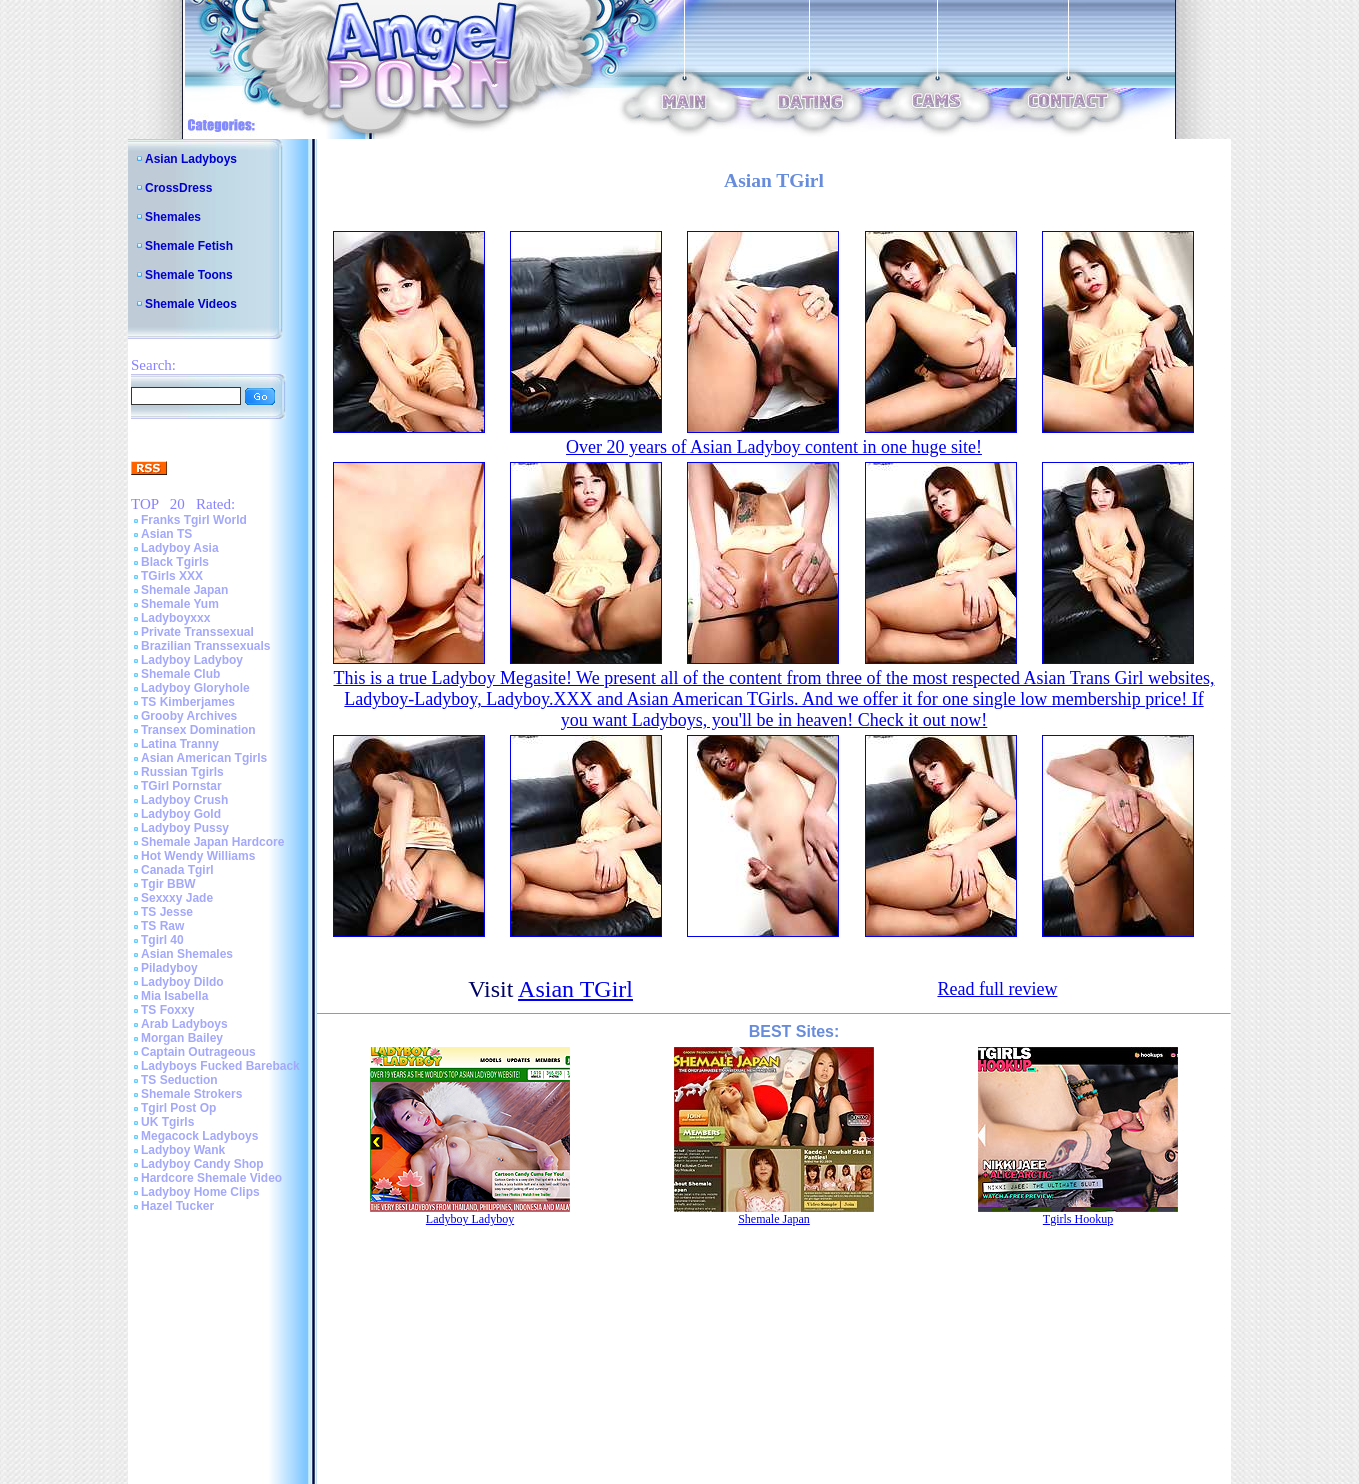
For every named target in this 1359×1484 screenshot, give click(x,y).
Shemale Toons (189, 275)
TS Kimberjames (188, 702)
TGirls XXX (172, 576)
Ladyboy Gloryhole (195, 688)
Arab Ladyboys (184, 1024)
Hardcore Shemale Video (211, 1178)
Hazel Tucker (177, 1206)
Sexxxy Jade (177, 898)
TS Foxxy (167, 1010)
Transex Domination (198, 730)
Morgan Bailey (182, 1038)
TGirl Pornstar (181, 786)
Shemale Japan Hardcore (212, 842)
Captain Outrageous (198, 1052)
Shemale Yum (180, 604)
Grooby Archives (189, 716)
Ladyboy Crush (184, 800)
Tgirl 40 (162, 940)
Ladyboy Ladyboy (192, 660)
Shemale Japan (184, 590)
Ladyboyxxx (175, 618)
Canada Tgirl (177, 870)
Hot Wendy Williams (198, 856)
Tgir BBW (168, 884)
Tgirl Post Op (178, 1108)
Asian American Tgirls (204, 758)
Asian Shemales (187, 954)
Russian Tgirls (182, 772)
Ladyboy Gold (181, 814)
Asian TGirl (575, 989)
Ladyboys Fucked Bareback (220, 1066)
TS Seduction (179, 1080)
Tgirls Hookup (1078, 1219)
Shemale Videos (191, 304)
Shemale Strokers (191, 1094)
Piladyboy (169, 968)
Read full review (997, 989)
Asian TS (166, 534)
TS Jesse (167, 912)
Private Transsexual (197, 632)
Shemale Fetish (189, 246)
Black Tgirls (175, 562)
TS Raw (162, 926)
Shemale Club (180, 674)
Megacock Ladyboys (199, 1136)
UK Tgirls (167, 1122)
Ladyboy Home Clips (200, 1192)
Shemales (173, 217)
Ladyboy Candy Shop (202, 1164)
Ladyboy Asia (180, 548)
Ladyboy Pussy (185, 828)
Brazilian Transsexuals (205, 646)
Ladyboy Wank (183, 1150)
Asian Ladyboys (191, 159)
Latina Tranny (180, 744)
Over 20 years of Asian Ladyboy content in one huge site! (774, 447)
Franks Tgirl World (194, 520)
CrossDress (178, 188)
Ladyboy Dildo (182, 982)
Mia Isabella (174, 996)
